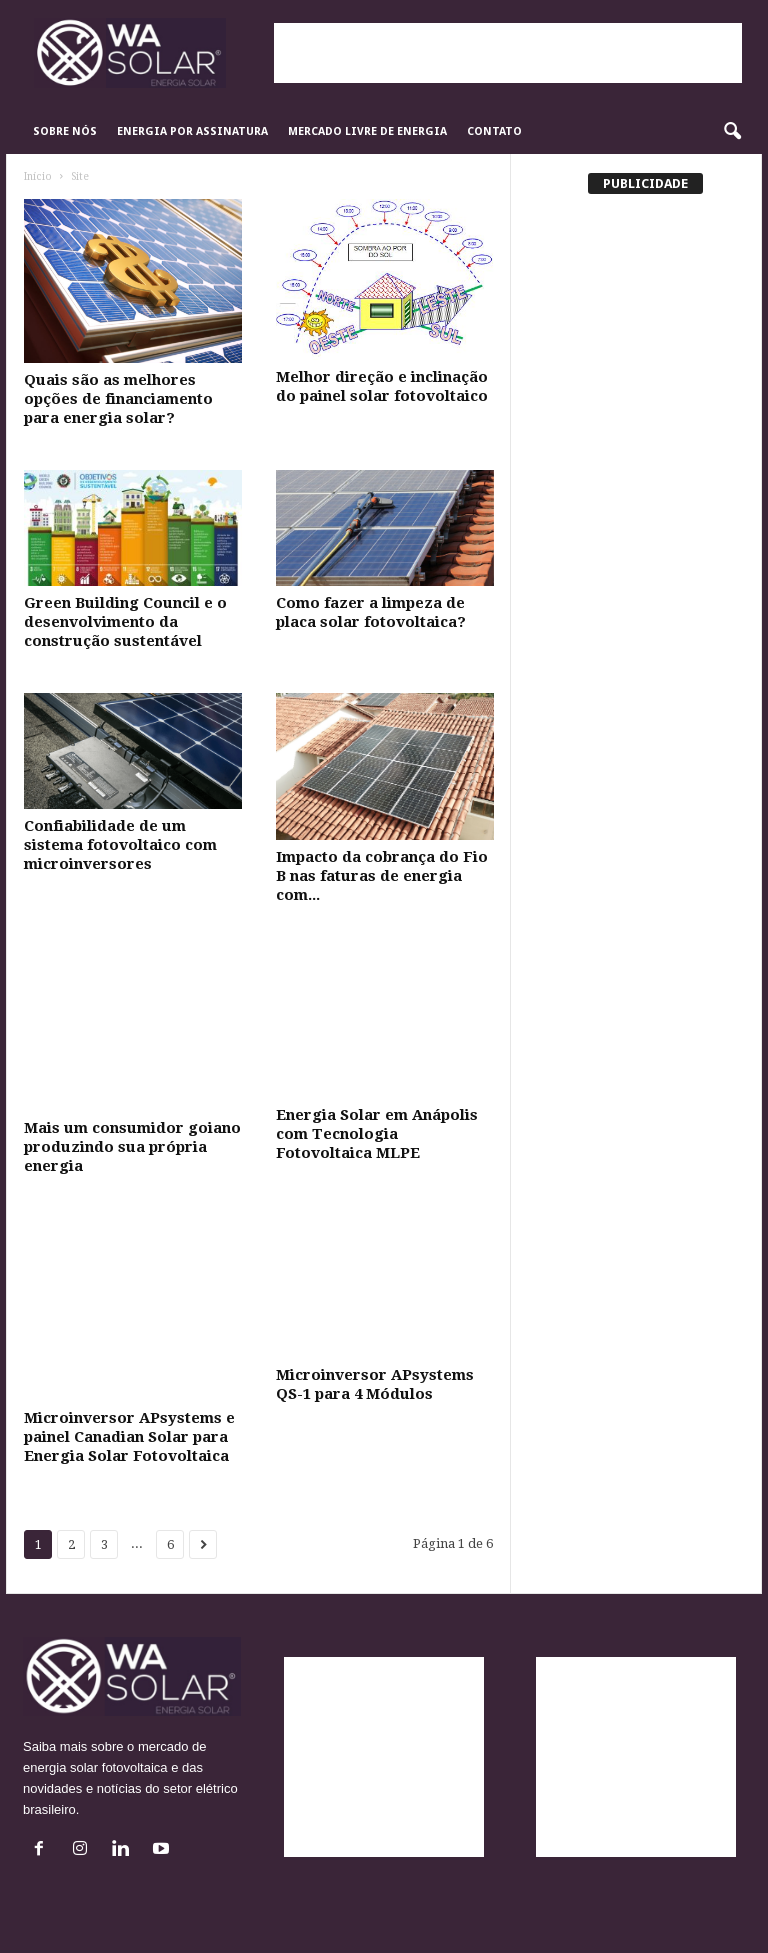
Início (38, 176)
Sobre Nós (65, 131)
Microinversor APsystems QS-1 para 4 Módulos (375, 1384)
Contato (494, 131)
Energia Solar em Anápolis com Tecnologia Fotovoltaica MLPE (377, 1134)
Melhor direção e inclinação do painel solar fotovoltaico (382, 386)
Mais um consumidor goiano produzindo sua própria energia (132, 1147)
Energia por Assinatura (192, 131)
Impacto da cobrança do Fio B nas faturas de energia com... (382, 876)
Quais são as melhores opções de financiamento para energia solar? (118, 399)
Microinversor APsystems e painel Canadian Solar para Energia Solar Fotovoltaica (129, 1437)
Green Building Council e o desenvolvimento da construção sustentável (125, 622)
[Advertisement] (508, 53)
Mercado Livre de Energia (367, 131)
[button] (732, 132)
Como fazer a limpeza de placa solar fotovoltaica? (371, 612)
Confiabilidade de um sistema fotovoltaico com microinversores (120, 845)
